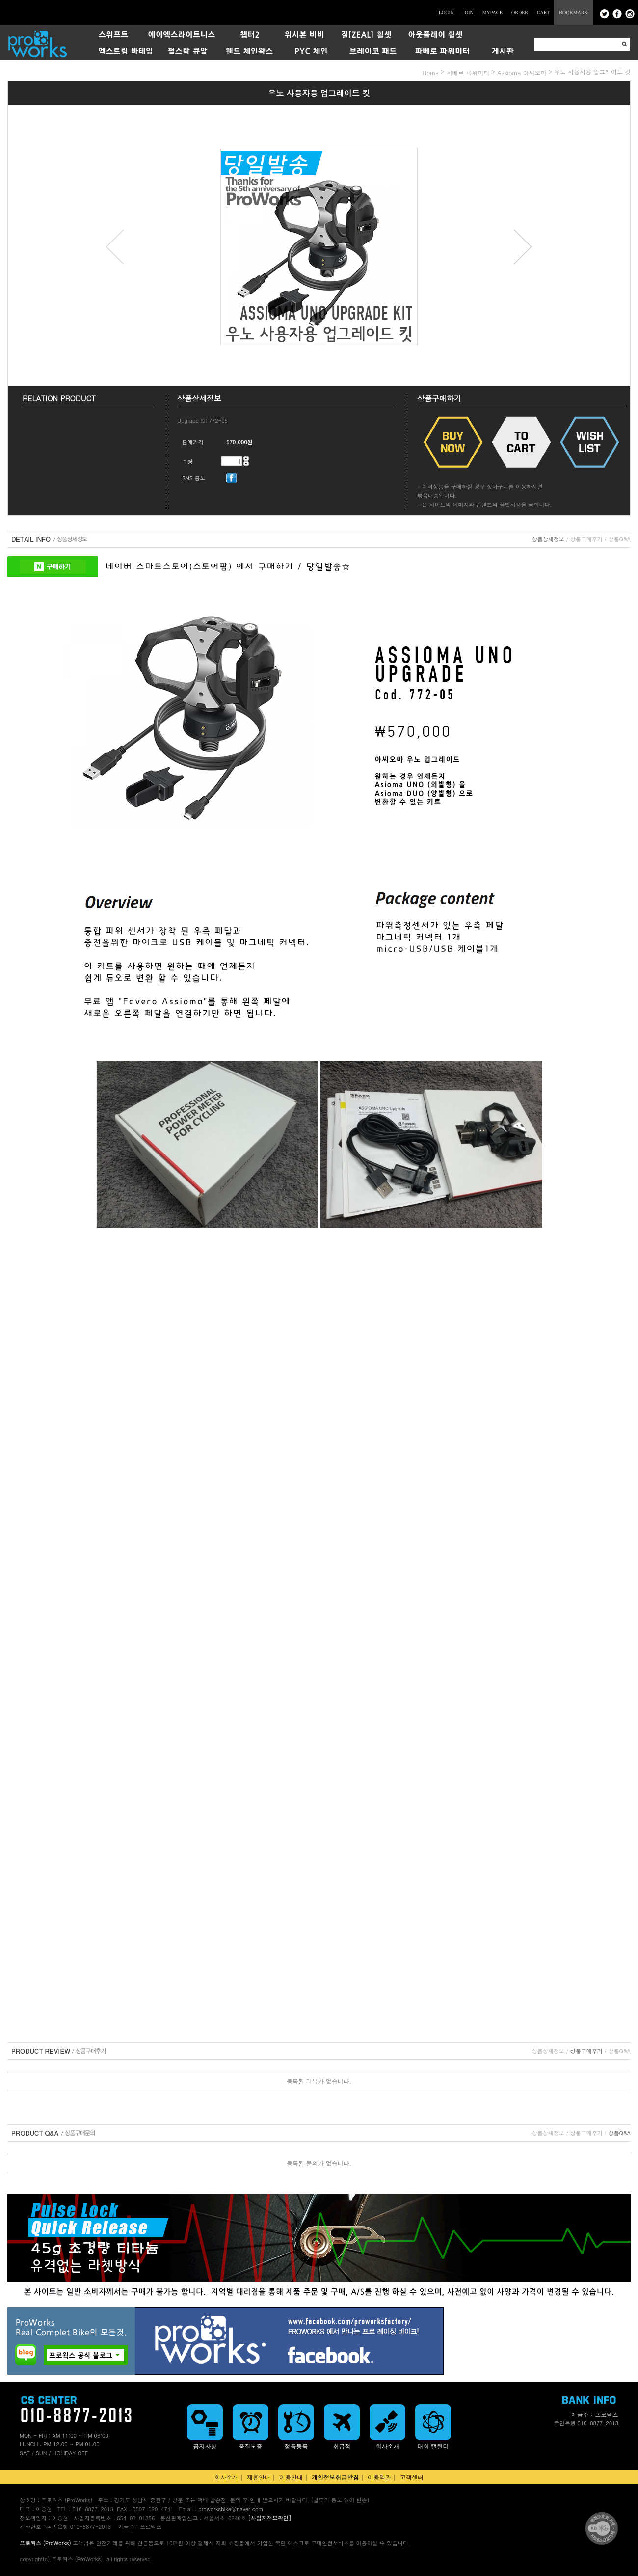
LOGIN (446, 12)
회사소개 (226, 2477)
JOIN (468, 12)
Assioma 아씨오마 (521, 72)
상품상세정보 (548, 539)
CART (543, 12)
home (431, 72)
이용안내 (291, 2477)
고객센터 (412, 2477)
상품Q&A (620, 539)
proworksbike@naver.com (230, 2509)
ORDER (519, 12)
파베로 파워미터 (468, 72)
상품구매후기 (586, 539)
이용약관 (379, 2477)
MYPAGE (492, 12)
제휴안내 (258, 2477)
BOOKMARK (573, 12)
